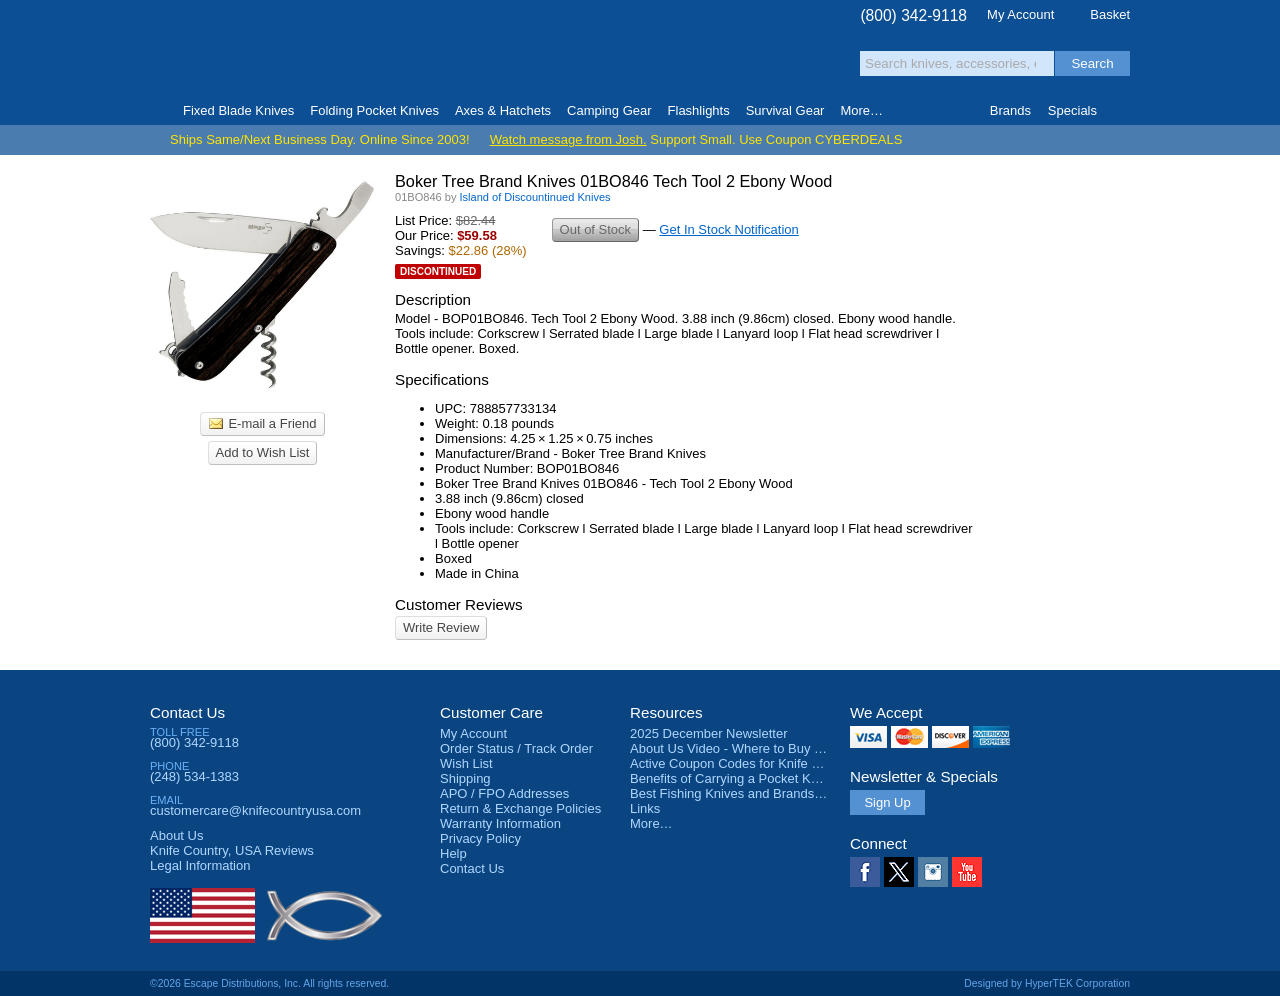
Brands (1010, 110)
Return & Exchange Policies (520, 808)
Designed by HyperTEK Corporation (1047, 983)
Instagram (933, 872)
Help (453, 853)
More (861, 110)
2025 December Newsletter (709, 733)
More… (651, 823)
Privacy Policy (480, 838)
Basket (1110, 14)
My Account (1020, 14)
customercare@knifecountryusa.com (255, 810)
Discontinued (438, 271)
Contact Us (187, 712)
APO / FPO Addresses (504, 793)
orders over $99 (573, 60)
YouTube (967, 872)
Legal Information (200, 865)
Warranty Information (500, 823)
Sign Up (887, 802)
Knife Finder (1121, 111)
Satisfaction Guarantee (461, 54)
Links (645, 808)
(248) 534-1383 (194, 776)
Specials (1072, 110)
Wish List (466, 763)
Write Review (441, 627)
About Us (176, 835)
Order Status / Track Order (516, 748)
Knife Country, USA (234, 51)
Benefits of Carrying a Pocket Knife (731, 778)
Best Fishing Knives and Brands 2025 (738, 793)
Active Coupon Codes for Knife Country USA (758, 763)
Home (158, 111)
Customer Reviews (459, 604)
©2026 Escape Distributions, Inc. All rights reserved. (269, 983)
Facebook (865, 872)
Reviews (232, 850)
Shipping (465, 778)
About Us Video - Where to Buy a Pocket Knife (764, 748)
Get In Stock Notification (728, 229)
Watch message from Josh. (568, 139)
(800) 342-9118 (913, 15)
